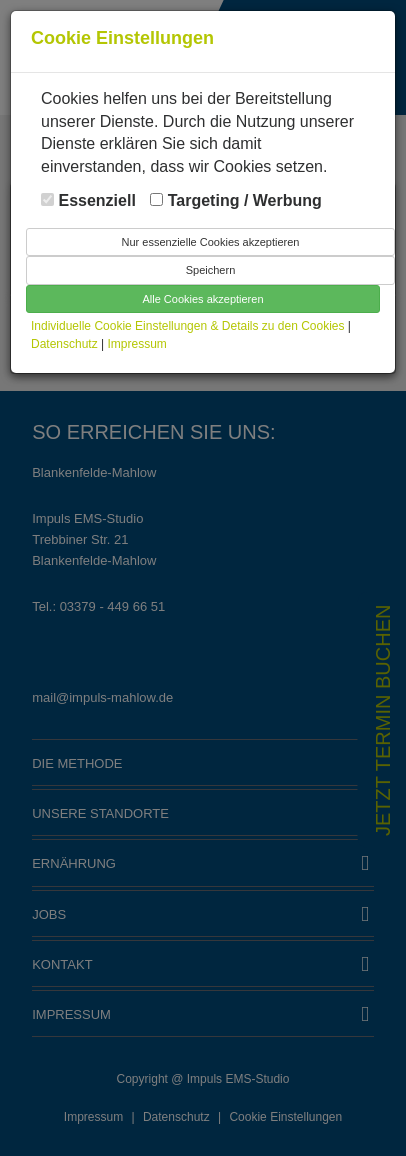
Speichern (211, 270)
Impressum (137, 344)
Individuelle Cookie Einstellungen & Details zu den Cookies (188, 326)
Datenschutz (66, 344)
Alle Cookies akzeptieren (202, 299)
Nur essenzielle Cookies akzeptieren (211, 242)
